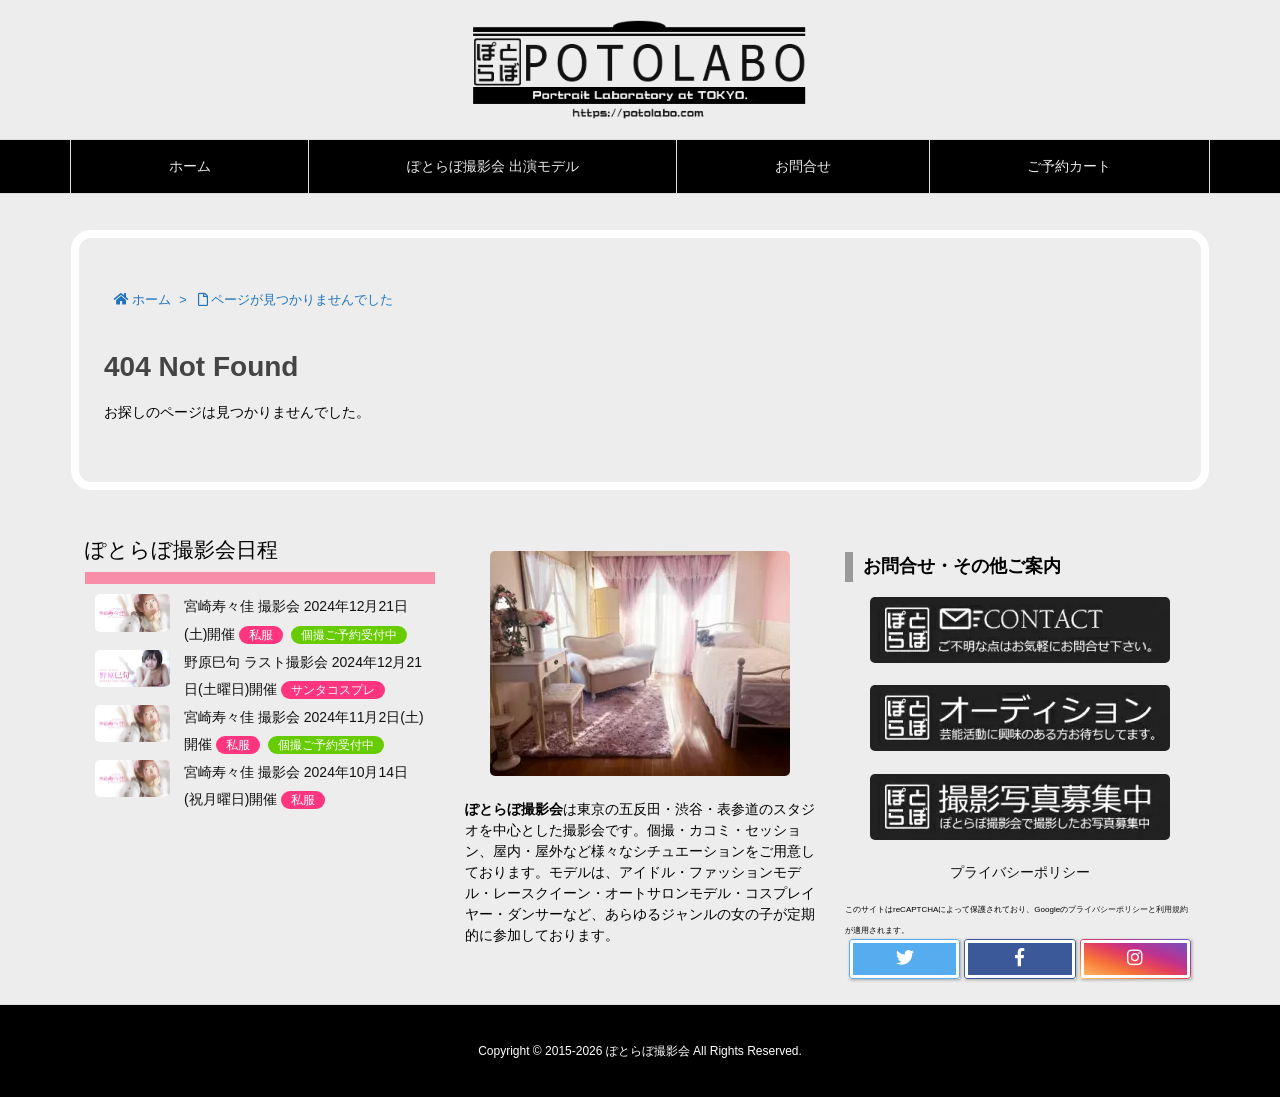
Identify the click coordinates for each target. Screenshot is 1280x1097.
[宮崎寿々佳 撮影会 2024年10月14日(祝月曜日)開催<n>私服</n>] (132, 779)
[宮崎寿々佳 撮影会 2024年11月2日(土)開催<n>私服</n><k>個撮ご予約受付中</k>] (132, 724)
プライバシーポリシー (1020, 872)
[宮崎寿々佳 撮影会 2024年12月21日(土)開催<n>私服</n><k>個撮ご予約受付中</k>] (132, 613)
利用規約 (1172, 909)
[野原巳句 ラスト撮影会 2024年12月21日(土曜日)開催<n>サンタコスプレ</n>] (132, 669)
